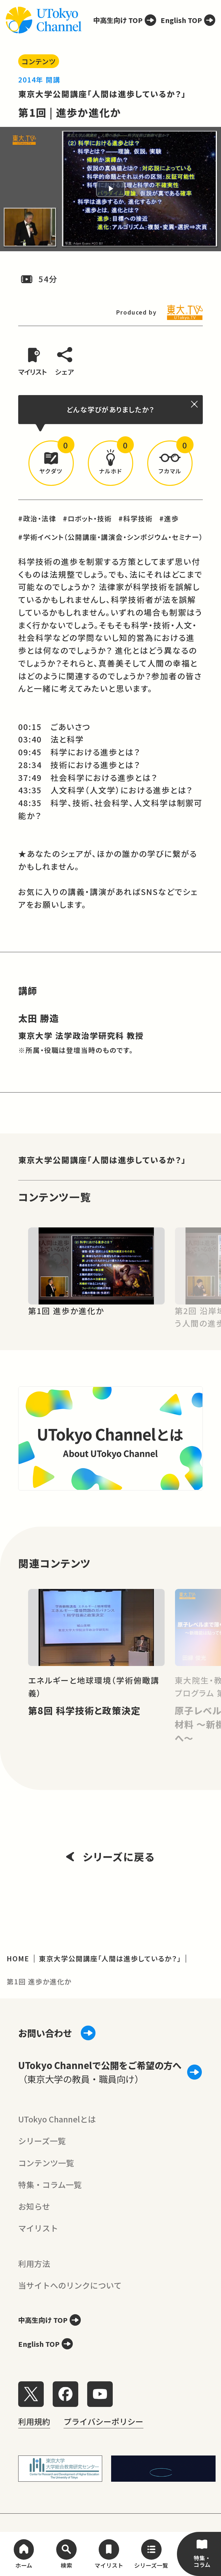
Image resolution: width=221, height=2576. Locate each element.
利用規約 (34, 2421)
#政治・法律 (37, 518)
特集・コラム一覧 (50, 2184)
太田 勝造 (38, 1017)
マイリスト (38, 2228)
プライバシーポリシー (103, 2421)
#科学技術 (135, 518)
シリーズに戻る (110, 1856)
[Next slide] (203, 1265)
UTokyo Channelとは (57, 2119)
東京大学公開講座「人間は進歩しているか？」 (102, 93)
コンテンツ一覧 (46, 2162)
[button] (51, 463)
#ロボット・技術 (87, 518)
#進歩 (169, 518)
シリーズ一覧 (42, 2140)
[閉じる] (195, 404)
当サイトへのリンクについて (70, 2285)
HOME (18, 1958)
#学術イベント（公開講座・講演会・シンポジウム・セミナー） (110, 537)
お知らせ (34, 2206)
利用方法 (34, 2263)
